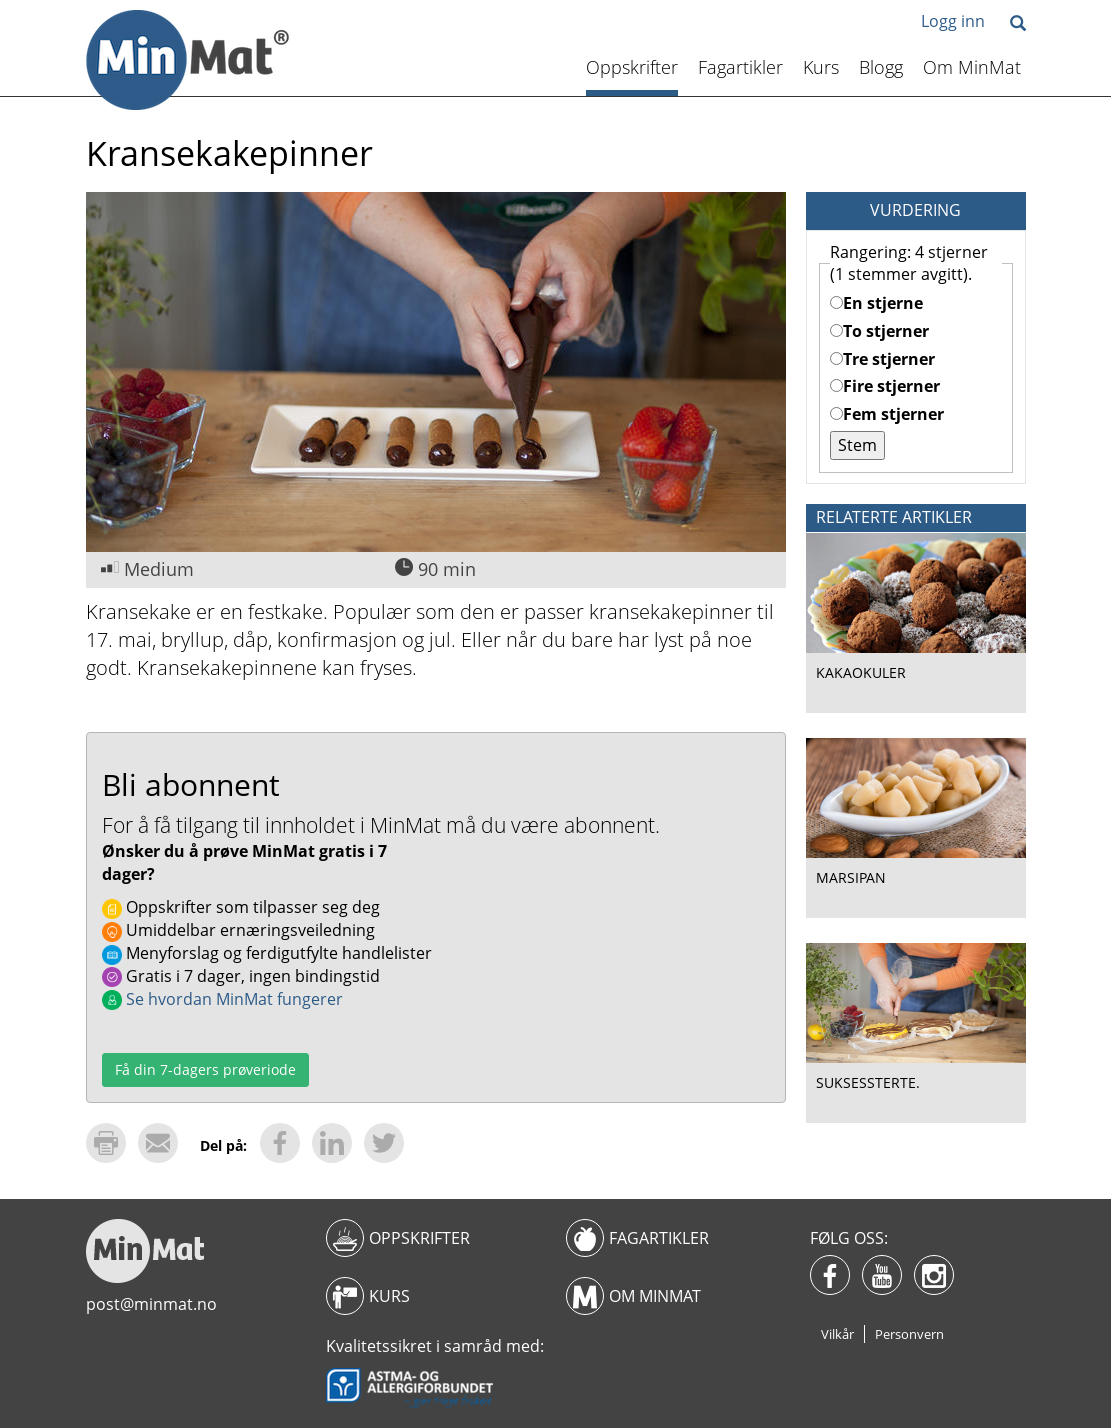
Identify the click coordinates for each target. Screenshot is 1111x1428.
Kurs (821, 67)
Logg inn (953, 21)
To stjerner (879, 331)
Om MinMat (972, 67)
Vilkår (837, 1334)
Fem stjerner (887, 414)
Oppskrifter (632, 67)
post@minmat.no (151, 1304)
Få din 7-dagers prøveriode (205, 1069)
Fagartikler (740, 67)
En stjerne (876, 303)
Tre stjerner (882, 359)
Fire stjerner (885, 386)
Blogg (881, 67)
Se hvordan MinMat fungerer (222, 999)
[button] (1018, 24)
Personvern (909, 1334)
